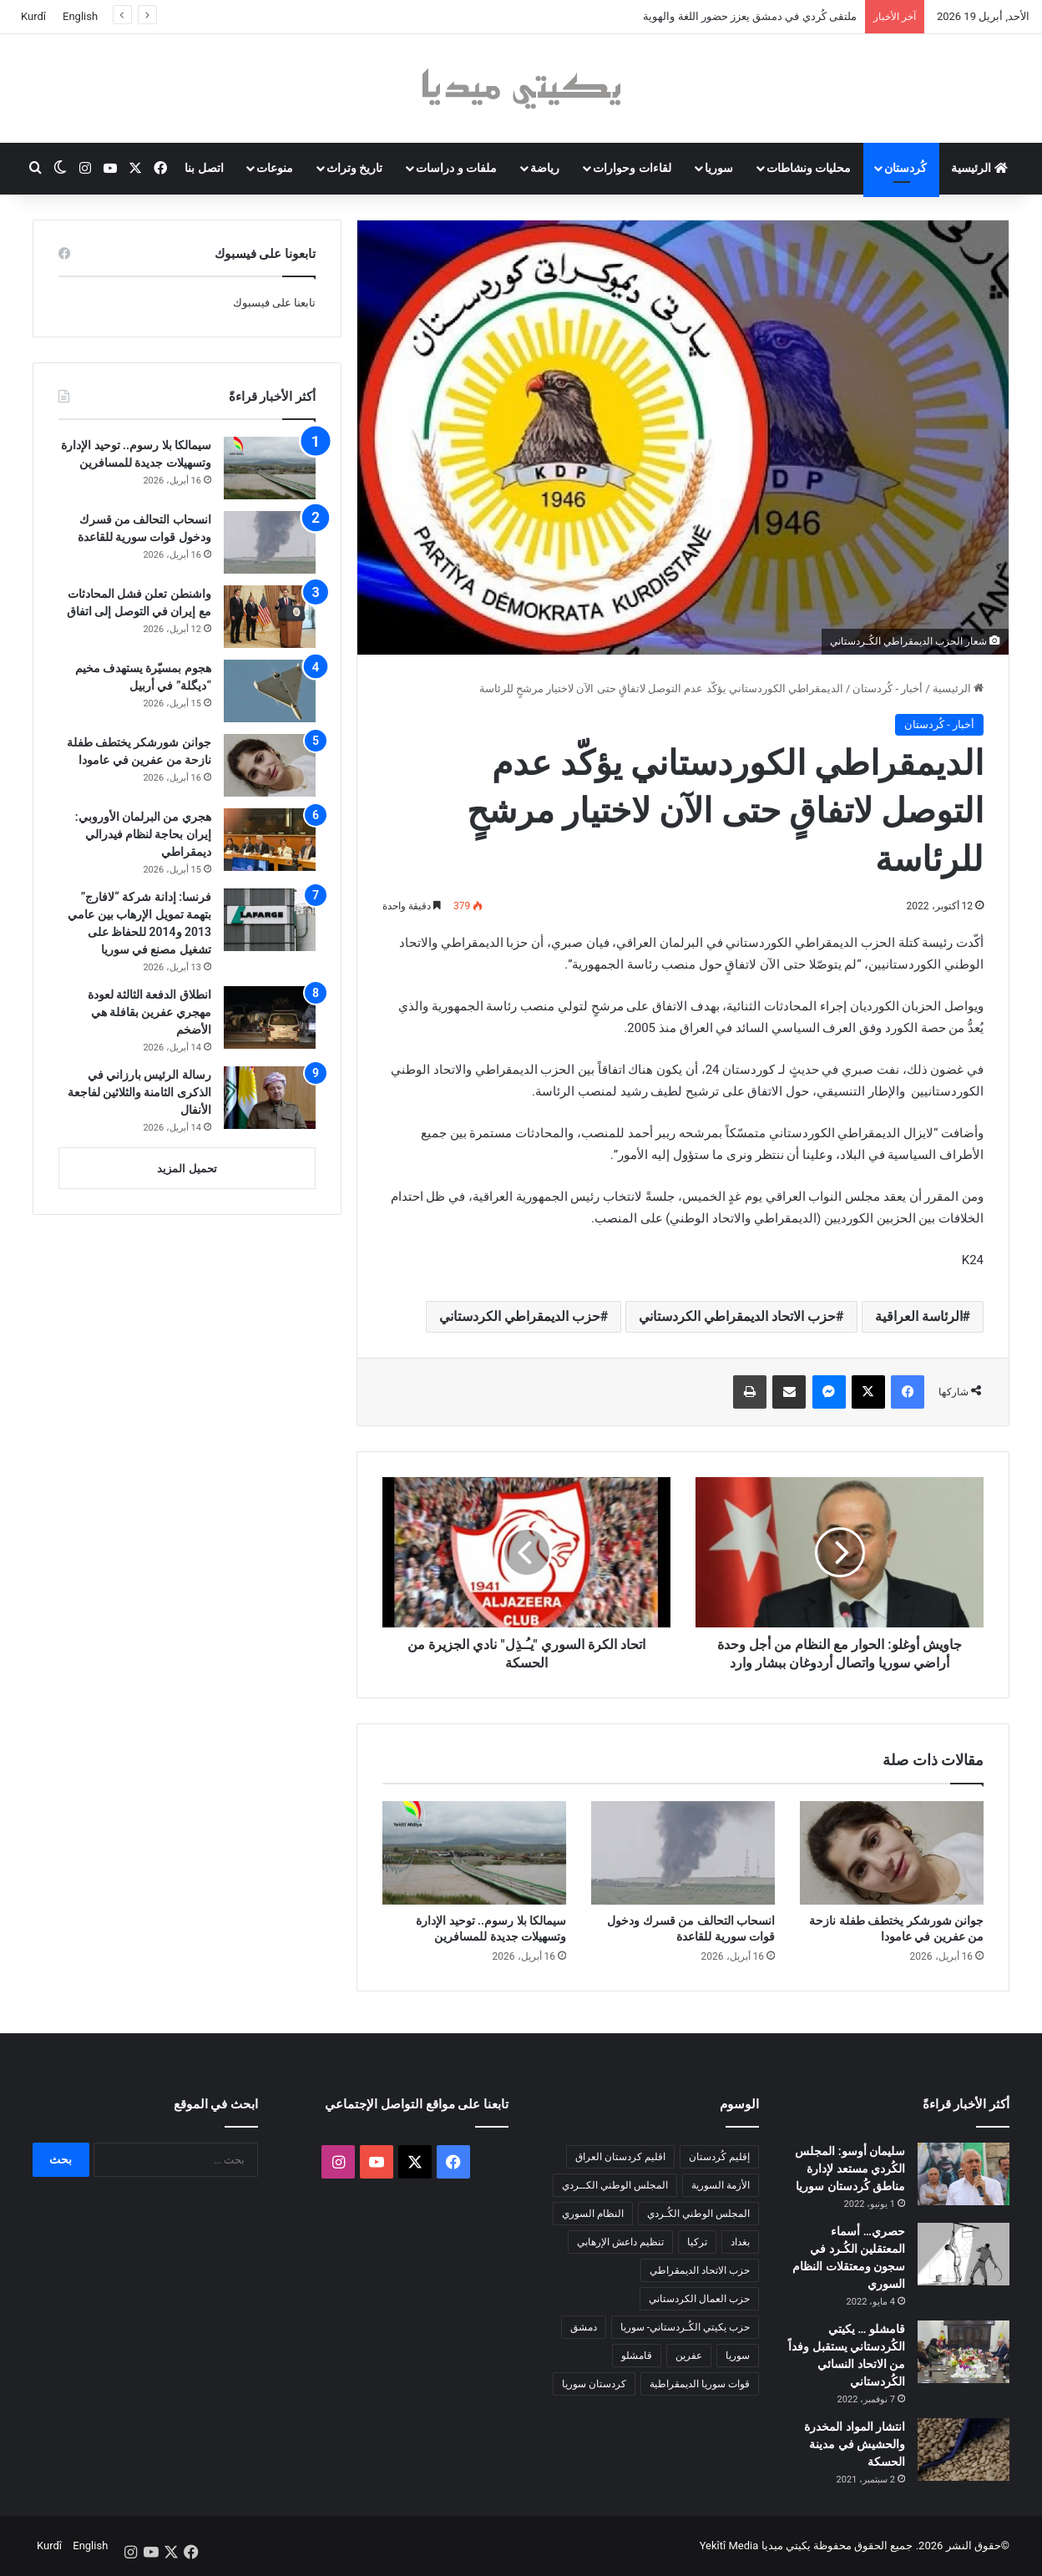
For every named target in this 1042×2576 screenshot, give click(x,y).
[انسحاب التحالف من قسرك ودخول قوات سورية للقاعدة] (683, 1853)
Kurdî (33, 16)
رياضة (544, 168)
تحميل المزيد (186, 1168)
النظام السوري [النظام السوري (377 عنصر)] (593, 2213)
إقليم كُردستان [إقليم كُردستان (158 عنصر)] (719, 2157)
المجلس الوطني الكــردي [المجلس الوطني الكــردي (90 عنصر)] (615, 2185)
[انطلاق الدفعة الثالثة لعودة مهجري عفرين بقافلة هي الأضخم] (270, 1017)
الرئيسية (979, 168)
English (80, 16)
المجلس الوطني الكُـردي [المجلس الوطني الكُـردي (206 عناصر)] (698, 2213)
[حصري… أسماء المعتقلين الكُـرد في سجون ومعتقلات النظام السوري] (963, 2254)
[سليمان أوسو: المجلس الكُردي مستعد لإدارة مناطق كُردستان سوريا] (963, 2174)
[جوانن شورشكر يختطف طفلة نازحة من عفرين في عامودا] (892, 1853)
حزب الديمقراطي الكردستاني (519, 1316)
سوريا (719, 168)
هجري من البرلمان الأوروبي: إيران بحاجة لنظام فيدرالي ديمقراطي (143, 834)
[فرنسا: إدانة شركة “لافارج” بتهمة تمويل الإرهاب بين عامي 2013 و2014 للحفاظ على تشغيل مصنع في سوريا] (270, 919)
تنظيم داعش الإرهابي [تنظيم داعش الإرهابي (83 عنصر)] (620, 2242)
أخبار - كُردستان (887, 688)
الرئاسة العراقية (919, 1316)
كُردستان (905, 168)
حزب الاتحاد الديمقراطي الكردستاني (737, 1316)
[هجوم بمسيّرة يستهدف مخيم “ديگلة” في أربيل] (270, 691)
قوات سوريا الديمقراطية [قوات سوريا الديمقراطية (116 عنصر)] (700, 2384)
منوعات (274, 168)
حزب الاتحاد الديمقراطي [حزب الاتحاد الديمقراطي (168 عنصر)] (700, 2270)
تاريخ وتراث (354, 168)
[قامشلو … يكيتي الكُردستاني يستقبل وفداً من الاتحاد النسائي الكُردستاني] (963, 2351)
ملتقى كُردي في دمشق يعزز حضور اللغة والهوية (750, 16)
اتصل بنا (204, 168)
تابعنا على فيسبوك (274, 302)
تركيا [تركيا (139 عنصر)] (697, 2242)
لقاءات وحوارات (631, 168)
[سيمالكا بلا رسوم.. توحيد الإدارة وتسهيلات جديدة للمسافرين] (474, 1853)
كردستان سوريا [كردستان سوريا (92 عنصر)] (594, 2384)
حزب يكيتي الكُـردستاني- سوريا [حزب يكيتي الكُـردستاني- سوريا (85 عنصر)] (685, 2327)
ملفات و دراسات (456, 168)
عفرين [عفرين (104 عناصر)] (688, 2355)
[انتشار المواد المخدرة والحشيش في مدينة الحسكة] (963, 2449)
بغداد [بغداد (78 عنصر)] (740, 2242)
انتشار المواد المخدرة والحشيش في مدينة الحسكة (854, 2444)
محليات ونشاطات (808, 168)
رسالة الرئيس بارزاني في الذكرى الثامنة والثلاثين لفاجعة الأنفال (139, 1092)
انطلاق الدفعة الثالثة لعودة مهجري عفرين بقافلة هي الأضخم (149, 1012)
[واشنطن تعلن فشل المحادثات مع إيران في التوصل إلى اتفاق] (270, 616)
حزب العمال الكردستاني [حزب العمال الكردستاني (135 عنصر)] (699, 2299)
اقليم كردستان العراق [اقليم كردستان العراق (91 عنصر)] (620, 2157)
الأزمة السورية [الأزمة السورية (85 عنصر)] (720, 2185)
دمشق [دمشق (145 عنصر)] (583, 2327)
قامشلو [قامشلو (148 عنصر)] (636, 2355)
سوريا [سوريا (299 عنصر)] (738, 2355)
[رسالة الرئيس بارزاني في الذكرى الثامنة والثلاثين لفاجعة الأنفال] (270, 1097)
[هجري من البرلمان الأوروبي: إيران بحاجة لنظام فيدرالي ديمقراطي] (270, 839)
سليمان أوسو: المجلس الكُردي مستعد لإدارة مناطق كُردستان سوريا (850, 2168)
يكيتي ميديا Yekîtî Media (755, 2545)
